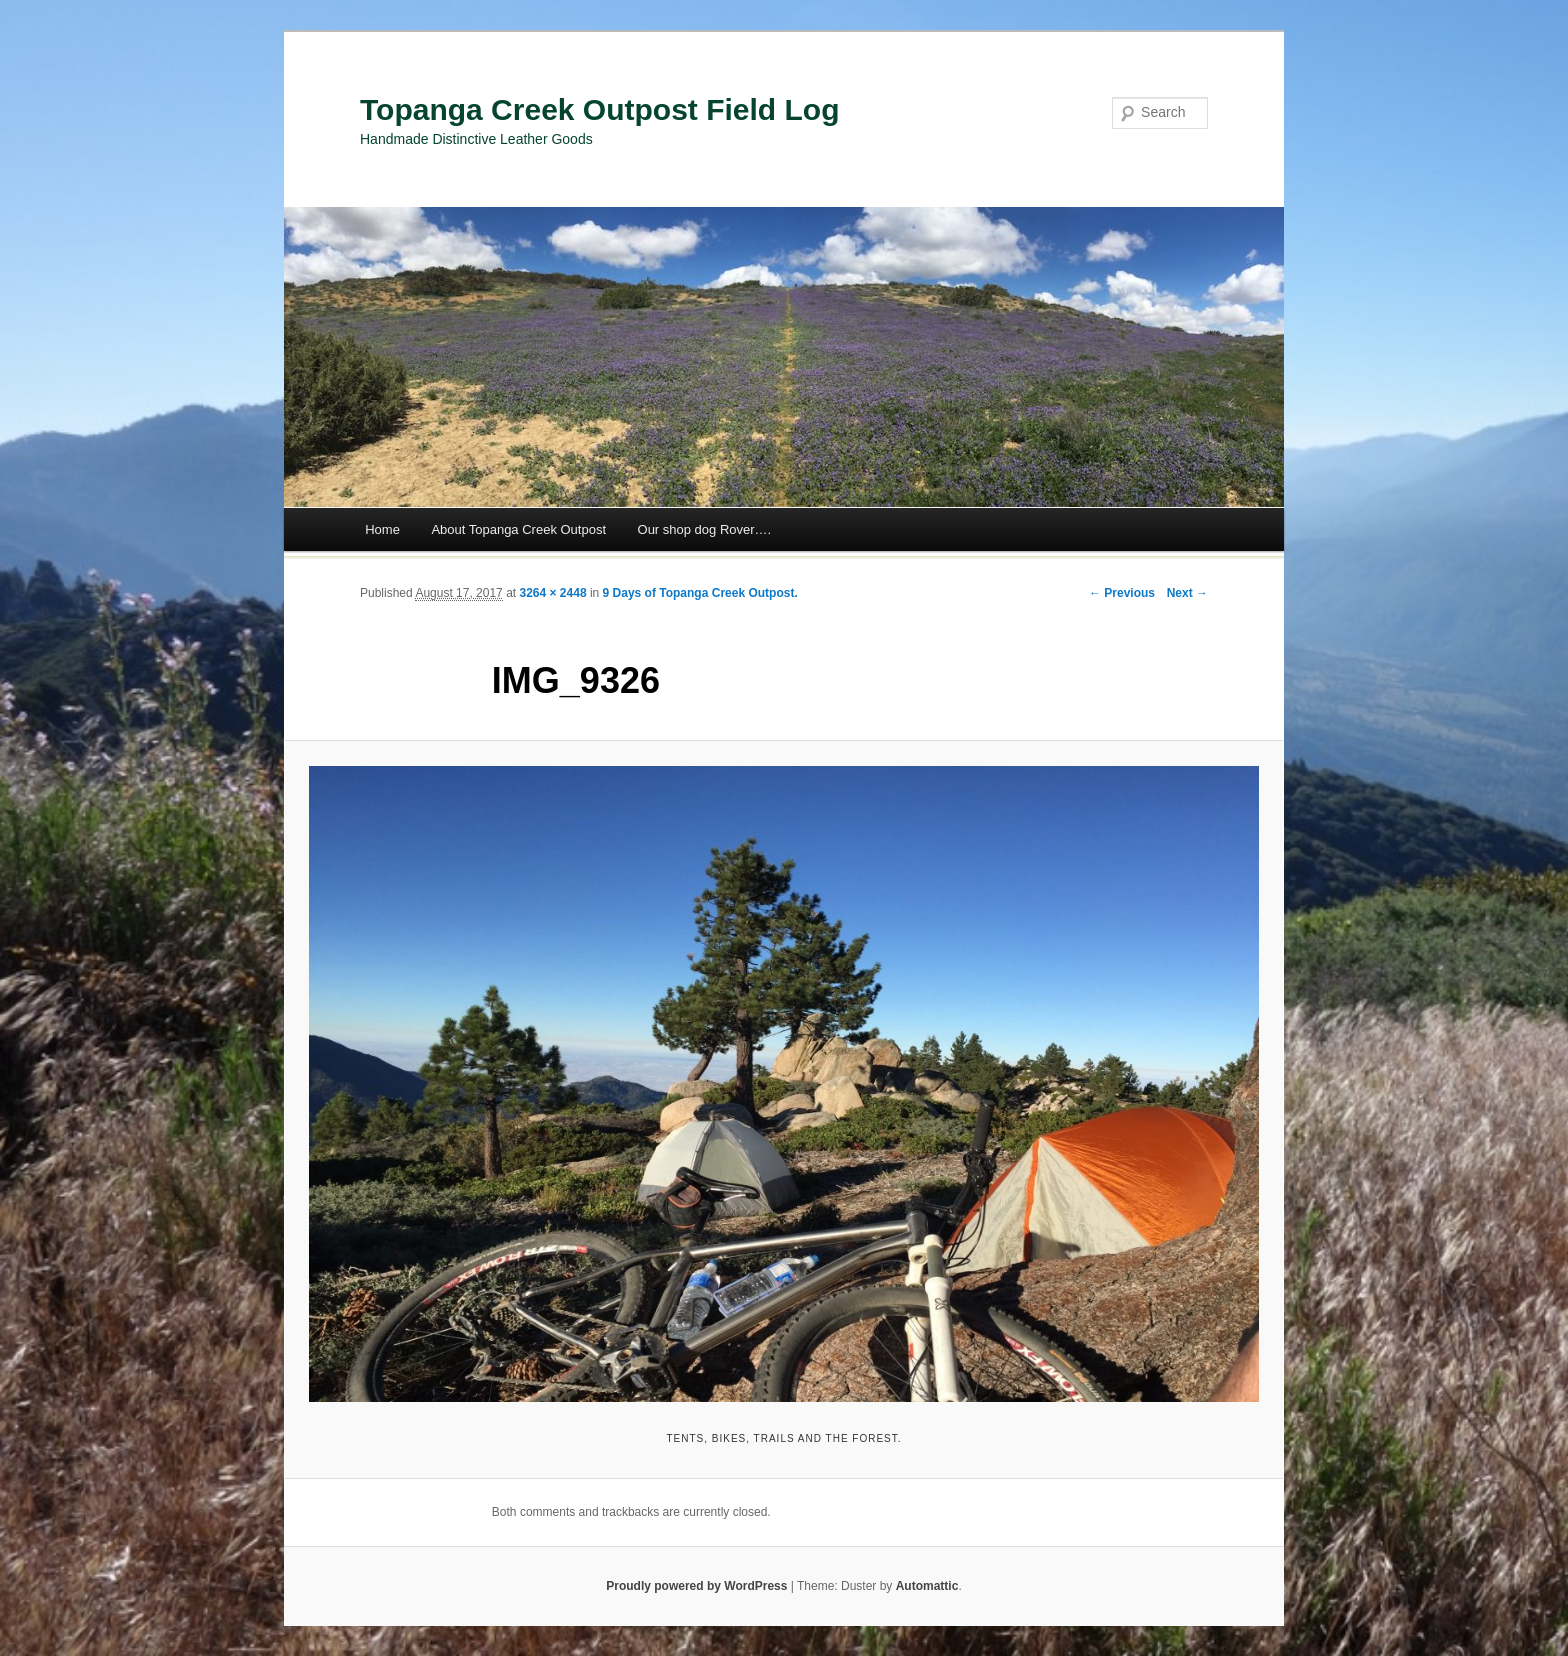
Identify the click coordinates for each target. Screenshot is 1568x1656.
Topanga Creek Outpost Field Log (599, 109)
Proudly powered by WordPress (696, 1586)
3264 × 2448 (552, 593)
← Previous (1122, 593)
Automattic (927, 1586)
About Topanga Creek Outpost (518, 529)
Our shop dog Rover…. (705, 529)
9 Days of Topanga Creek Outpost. (700, 593)
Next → (1187, 593)
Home (382, 529)
